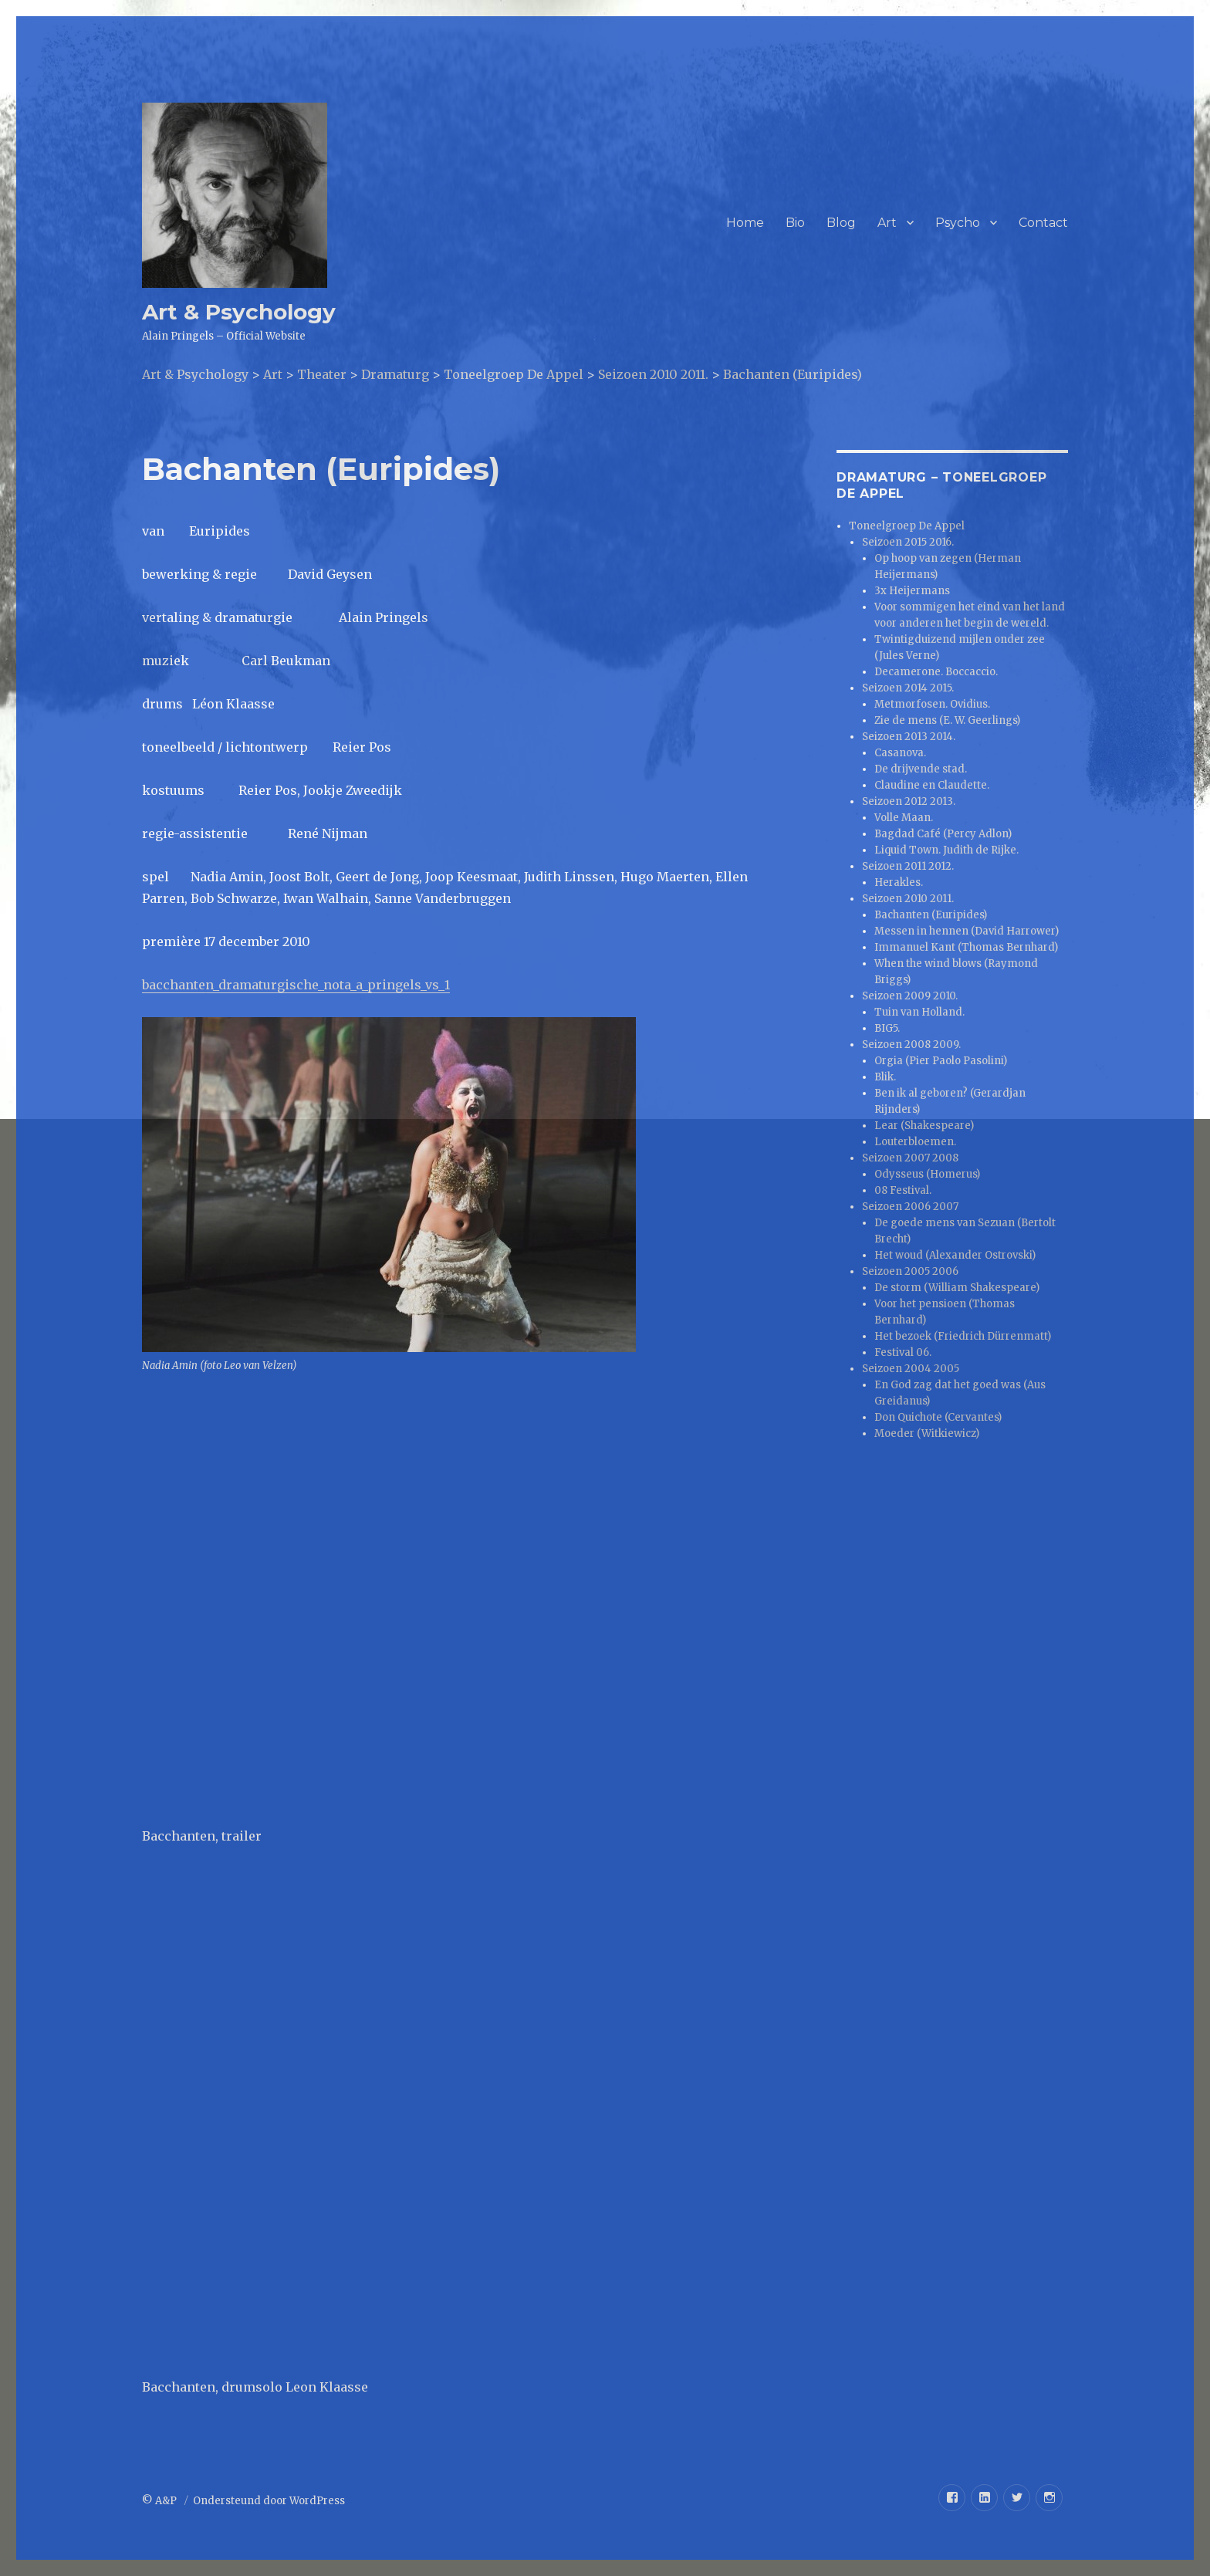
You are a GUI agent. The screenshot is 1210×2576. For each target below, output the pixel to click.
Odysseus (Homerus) (927, 1174)
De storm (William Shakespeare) (956, 1287)
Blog (841, 222)
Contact (1043, 222)
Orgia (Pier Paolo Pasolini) (940, 1060)
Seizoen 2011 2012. (908, 866)
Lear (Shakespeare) (924, 1125)
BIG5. (887, 1028)
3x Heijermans (912, 590)
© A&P (160, 2500)
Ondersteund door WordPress (269, 2500)
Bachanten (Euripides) (930, 914)
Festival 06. (902, 1352)
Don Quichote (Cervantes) (938, 1417)
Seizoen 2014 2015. (908, 688)
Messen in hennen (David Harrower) (966, 931)
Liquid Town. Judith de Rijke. (946, 850)
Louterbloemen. (915, 1141)
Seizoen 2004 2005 (910, 1368)
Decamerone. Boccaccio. (936, 671)
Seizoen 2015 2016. (908, 542)
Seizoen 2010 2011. (908, 898)
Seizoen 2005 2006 (910, 1271)
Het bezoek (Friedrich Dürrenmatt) (962, 1336)
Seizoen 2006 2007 (910, 1206)
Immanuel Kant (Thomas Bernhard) (966, 947)
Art (887, 222)
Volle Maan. (903, 817)
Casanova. (900, 752)
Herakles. (898, 882)
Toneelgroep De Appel (907, 525)
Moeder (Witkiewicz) (926, 1433)
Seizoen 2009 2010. (910, 995)
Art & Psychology (239, 312)
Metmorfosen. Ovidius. (932, 704)
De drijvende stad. (920, 769)
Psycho (957, 222)
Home (745, 222)
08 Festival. (902, 1190)
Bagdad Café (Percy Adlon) (943, 833)
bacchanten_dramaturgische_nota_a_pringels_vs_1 (296, 984)
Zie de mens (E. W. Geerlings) (947, 720)
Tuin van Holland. (919, 1012)
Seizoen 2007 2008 (910, 1158)
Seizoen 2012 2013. (908, 801)
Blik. (885, 1076)
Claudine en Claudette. (931, 785)
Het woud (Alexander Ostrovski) (955, 1255)
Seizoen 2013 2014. (908, 736)
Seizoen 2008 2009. (911, 1044)
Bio (795, 222)
